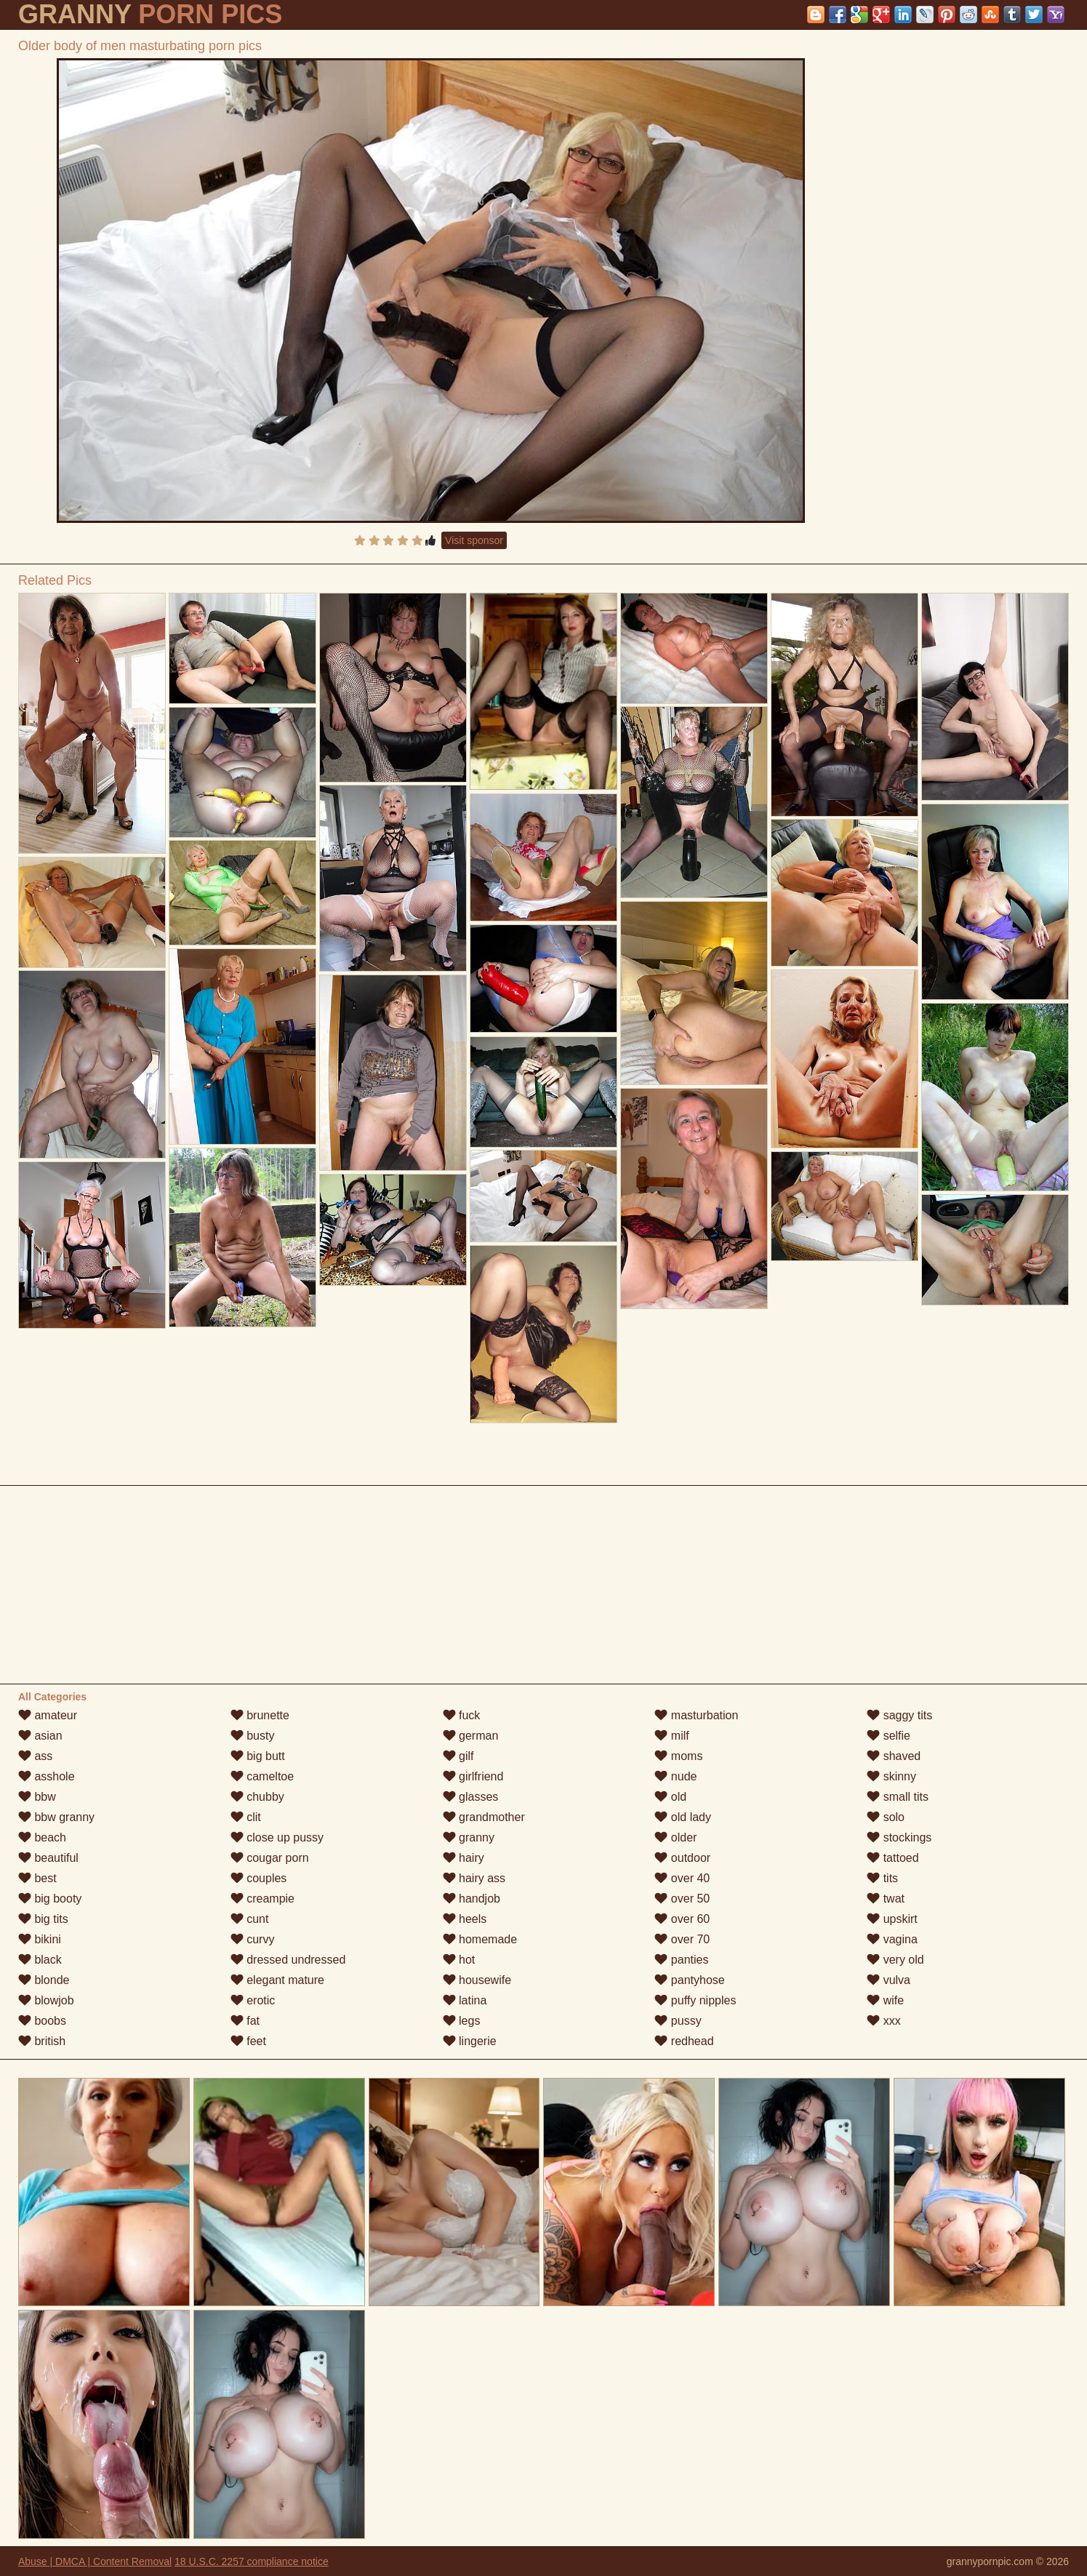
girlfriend (473, 1776)
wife (885, 2000)
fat (245, 2021)
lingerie (470, 2041)
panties (681, 1959)
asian (40, 1735)
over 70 (682, 1939)
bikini (39, 1939)
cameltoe (262, 1776)
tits (882, 1878)
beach (42, 1837)
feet (248, 2041)
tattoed (892, 1858)
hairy (463, 1858)
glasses (471, 1797)
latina (465, 2000)
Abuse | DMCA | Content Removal (95, 2561)
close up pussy (277, 1837)
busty (252, 1735)
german (471, 1735)
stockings (899, 1837)
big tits (43, 1919)
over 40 (682, 1878)
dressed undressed (288, 1959)
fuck (462, 1715)
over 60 (682, 1919)
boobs (42, 2021)
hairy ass (474, 1878)
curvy (252, 1939)
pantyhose (689, 1980)
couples (258, 1878)
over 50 (682, 1898)
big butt (257, 1756)
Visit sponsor (474, 540)
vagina (892, 1939)
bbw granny (56, 1817)
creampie (262, 1898)
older (675, 1837)
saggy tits (899, 1715)
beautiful (48, 1858)
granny (468, 1837)
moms (678, 1756)
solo (886, 1817)
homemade (480, 1939)
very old (895, 1959)
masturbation (696, 1715)
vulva (888, 1980)
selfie (888, 1735)
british (41, 2041)
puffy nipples (695, 2000)
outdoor (682, 1858)
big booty (49, 1898)
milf (671, 1735)
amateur (47, 1715)
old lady (682, 1817)
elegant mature (277, 1980)
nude (675, 1776)
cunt (249, 1919)
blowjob (46, 2000)
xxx (883, 2021)
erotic (253, 2000)
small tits (897, 1797)
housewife (477, 1980)
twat (886, 1898)
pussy (677, 2021)
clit (245, 1817)
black (40, 1959)
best (37, 1878)
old (670, 1797)
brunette (259, 1715)
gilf (458, 1756)
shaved (893, 1756)
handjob (471, 1898)
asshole (46, 1776)
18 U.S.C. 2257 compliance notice (252, 2561)
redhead (683, 2041)
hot (459, 1959)
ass (35, 1756)
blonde (44, 1980)
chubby (257, 1797)
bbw (37, 1797)
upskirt (892, 1919)
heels (465, 1919)
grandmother (484, 1817)
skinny (891, 1776)
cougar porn (269, 1858)
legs (462, 2021)
